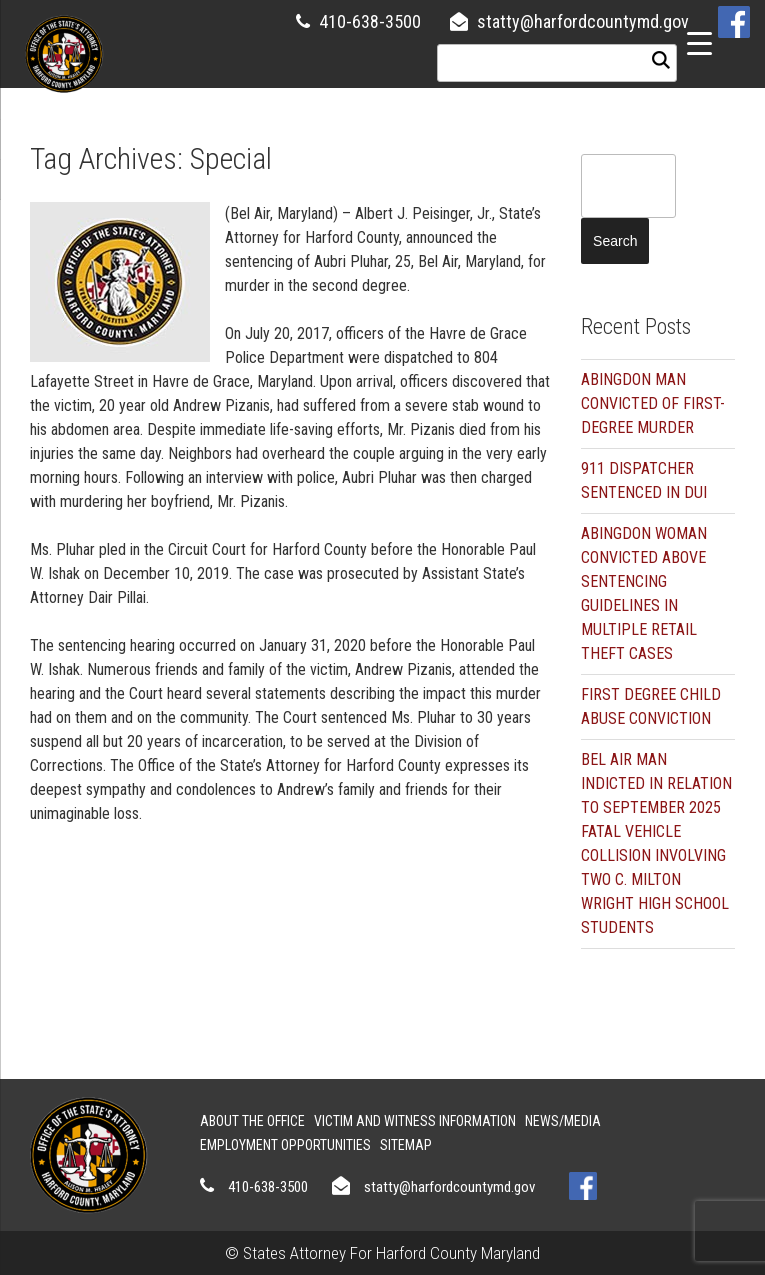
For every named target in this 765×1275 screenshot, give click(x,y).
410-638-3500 (370, 21)
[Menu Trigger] (699, 42)
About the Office (252, 1121)
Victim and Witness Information (415, 1121)
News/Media (563, 1121)
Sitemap (406, 1145)
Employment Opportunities (285, 1145)
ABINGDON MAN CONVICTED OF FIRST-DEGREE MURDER (653, 403)
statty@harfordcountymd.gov (583, 21)
